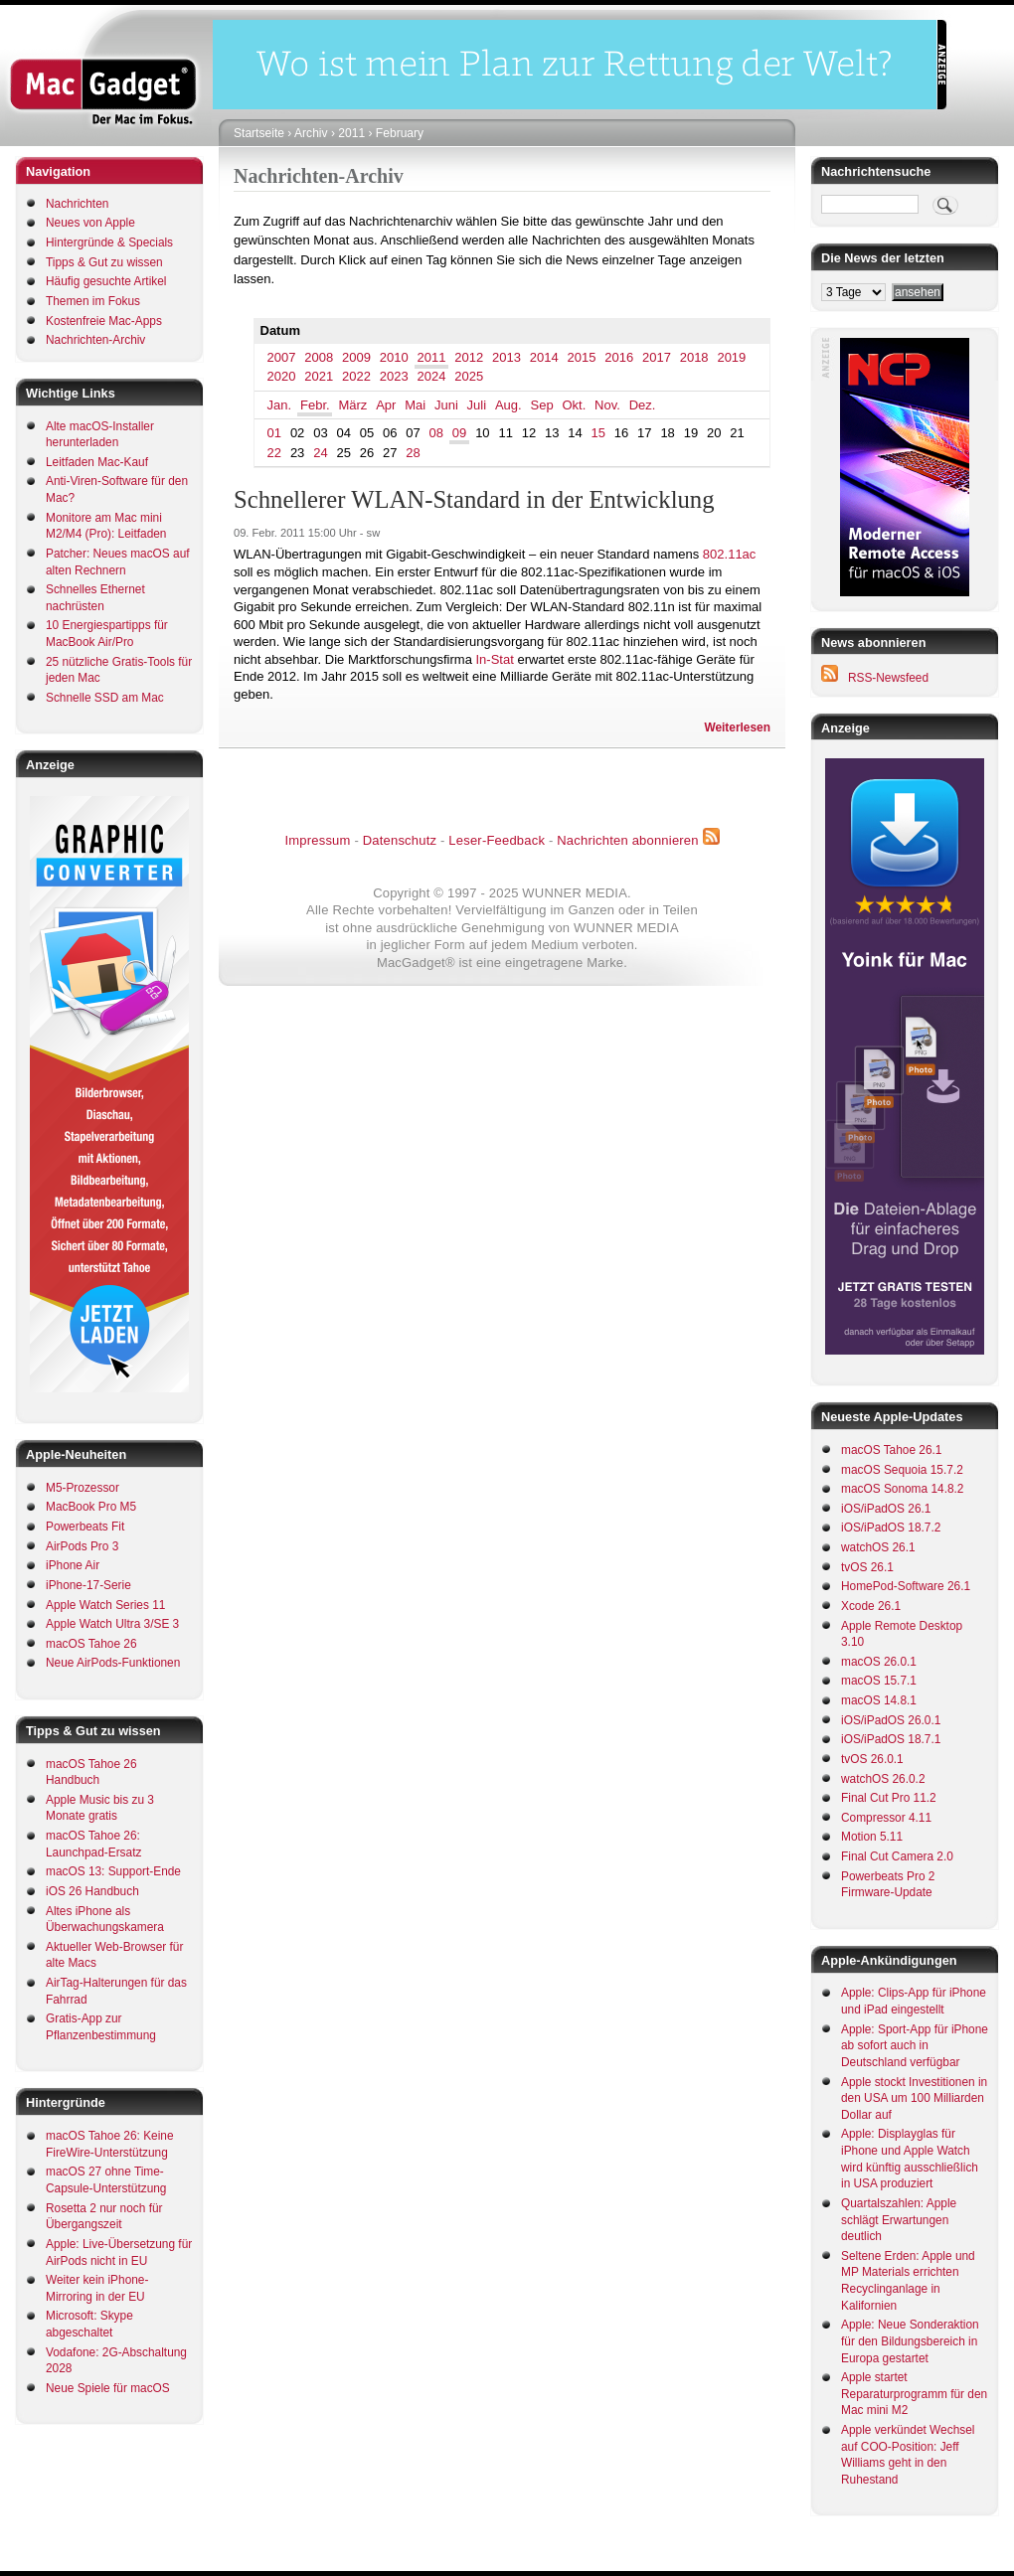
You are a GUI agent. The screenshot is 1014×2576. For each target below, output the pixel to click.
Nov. (607, 405)
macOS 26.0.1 (879, 1662)
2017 (656, 357)
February (399, 133)
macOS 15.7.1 (879, 1681)
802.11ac (730, 554)
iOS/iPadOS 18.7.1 (890, 1739)
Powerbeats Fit (85, 1526)
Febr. (315, 405)
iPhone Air (72, 1565)
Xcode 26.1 (871, 1606)
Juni (446, 405)
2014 (544, 357)
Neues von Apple (90, 223)
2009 (356, 357)
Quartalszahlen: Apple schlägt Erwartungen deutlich (898, 2219)
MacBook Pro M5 (91, 1507)
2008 (318, 357)
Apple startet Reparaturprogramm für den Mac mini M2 (914, 2393)
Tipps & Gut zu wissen (104, 262)
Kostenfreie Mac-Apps (104, 321)
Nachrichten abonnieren (627, 840)
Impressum (317, 840)
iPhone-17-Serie (88, 1585)
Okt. (574, 405)
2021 (318, 376)
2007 (281, 357)
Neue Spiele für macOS (108, 2388)
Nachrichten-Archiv (95, 340)
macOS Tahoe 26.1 (891, 1450)
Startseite (259, 133)
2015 (581, 357)
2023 (394, 376)
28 (413, 452)
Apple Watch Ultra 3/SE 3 (112, 1624)
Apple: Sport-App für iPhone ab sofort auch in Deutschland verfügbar (914, 2045)
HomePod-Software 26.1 (905, 1586)
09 (459, 432)
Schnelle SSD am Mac (105, 698)
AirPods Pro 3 (82, 1546)
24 (320, 452)
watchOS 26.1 (878, 1547)
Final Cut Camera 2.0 (897, 1856)
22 (274, 452)
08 (436, 432)
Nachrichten (77, 204)
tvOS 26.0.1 (872, 1759)
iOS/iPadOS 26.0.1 (890, 1720)
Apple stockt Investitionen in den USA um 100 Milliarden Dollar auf (914, 2098)
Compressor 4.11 (886, 1818)
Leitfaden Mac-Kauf (97, 462)
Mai (415, 405)
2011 (351, 133)
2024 (432, 376)
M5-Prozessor (82, 1488)
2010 (394, 357)
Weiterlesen (737, 727)
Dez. (642, 405)
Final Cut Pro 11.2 (888, 1798)
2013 (506, 357)
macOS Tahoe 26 (91, 1644)
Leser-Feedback (496, 840)
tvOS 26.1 (867, 1567)
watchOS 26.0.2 (883, 1779)
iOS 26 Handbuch (92, 1891)
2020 (281, 376)
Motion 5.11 (872, 1837)
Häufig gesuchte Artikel (106, 281)
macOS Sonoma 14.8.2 (902, 1489)
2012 (468, 357)
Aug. (508, 405)
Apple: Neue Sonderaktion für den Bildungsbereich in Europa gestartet (910, 2341)
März (352, 405)
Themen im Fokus (93, 301)
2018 (694, 357)
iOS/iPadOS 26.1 (885, 1509)
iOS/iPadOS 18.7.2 (890, 1527)
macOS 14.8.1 (879, 1700)
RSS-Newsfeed (888, 678)
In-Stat (495, 659)
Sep (542, 405)
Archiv (311, 133)
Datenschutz (399, 840)
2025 (468, 376)
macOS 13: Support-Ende (113, 1871)
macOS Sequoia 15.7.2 (902, 1470)
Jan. (279, 405)
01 (274, 432)
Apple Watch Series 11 (105, 1605)
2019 (731, 357)
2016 (618, 357)
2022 (356, 376)
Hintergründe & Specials (109, 242)
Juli (477, 405)
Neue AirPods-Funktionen (113, 1663)
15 (598, 432)
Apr (386, 405)
